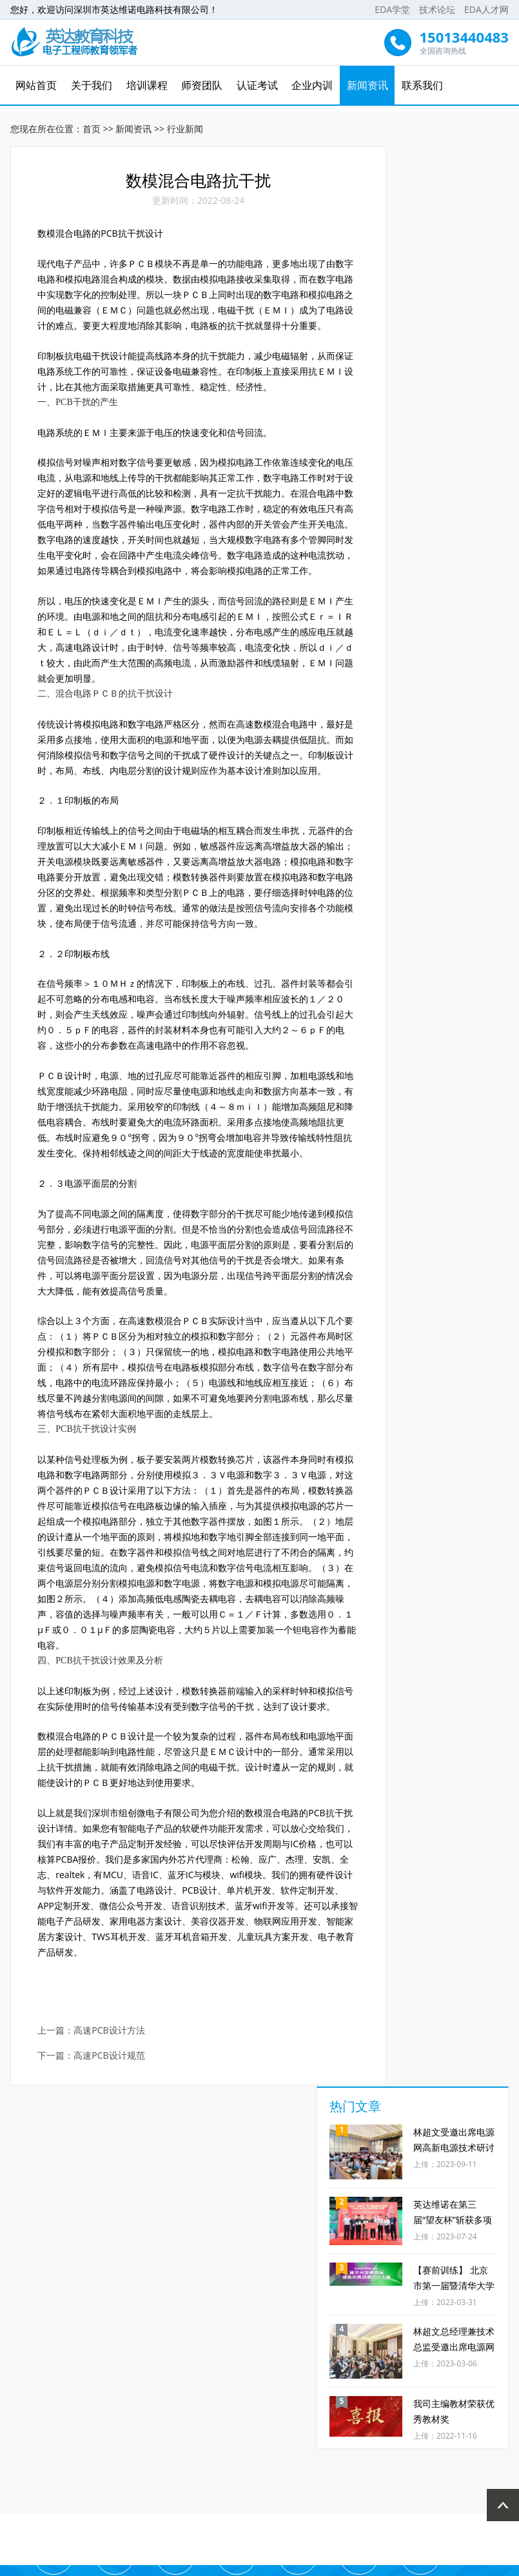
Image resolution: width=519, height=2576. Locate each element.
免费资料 (288, 2417)
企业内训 (312, 85)
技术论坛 (437, 9)
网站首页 (38, 85)
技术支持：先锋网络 (386, 2564)
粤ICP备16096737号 (303, 2564)
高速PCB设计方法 (111, 2210)
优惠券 (348, 2417)
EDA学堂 (392, 9)
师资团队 (202, 85)
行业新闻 (185, 123)
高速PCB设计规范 (111, 2236)
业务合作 (466, 2417)
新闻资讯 (366, 85)
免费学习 (111, 2417)
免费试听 (170, 2417)
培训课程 (147, 85)
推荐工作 (407, 2417)
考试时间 (52, 2417)
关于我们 (92, 85)
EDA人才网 (486, 9)
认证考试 (257, 85)
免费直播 (230, 2417)
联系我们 (421, 85)
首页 (92, 123)
